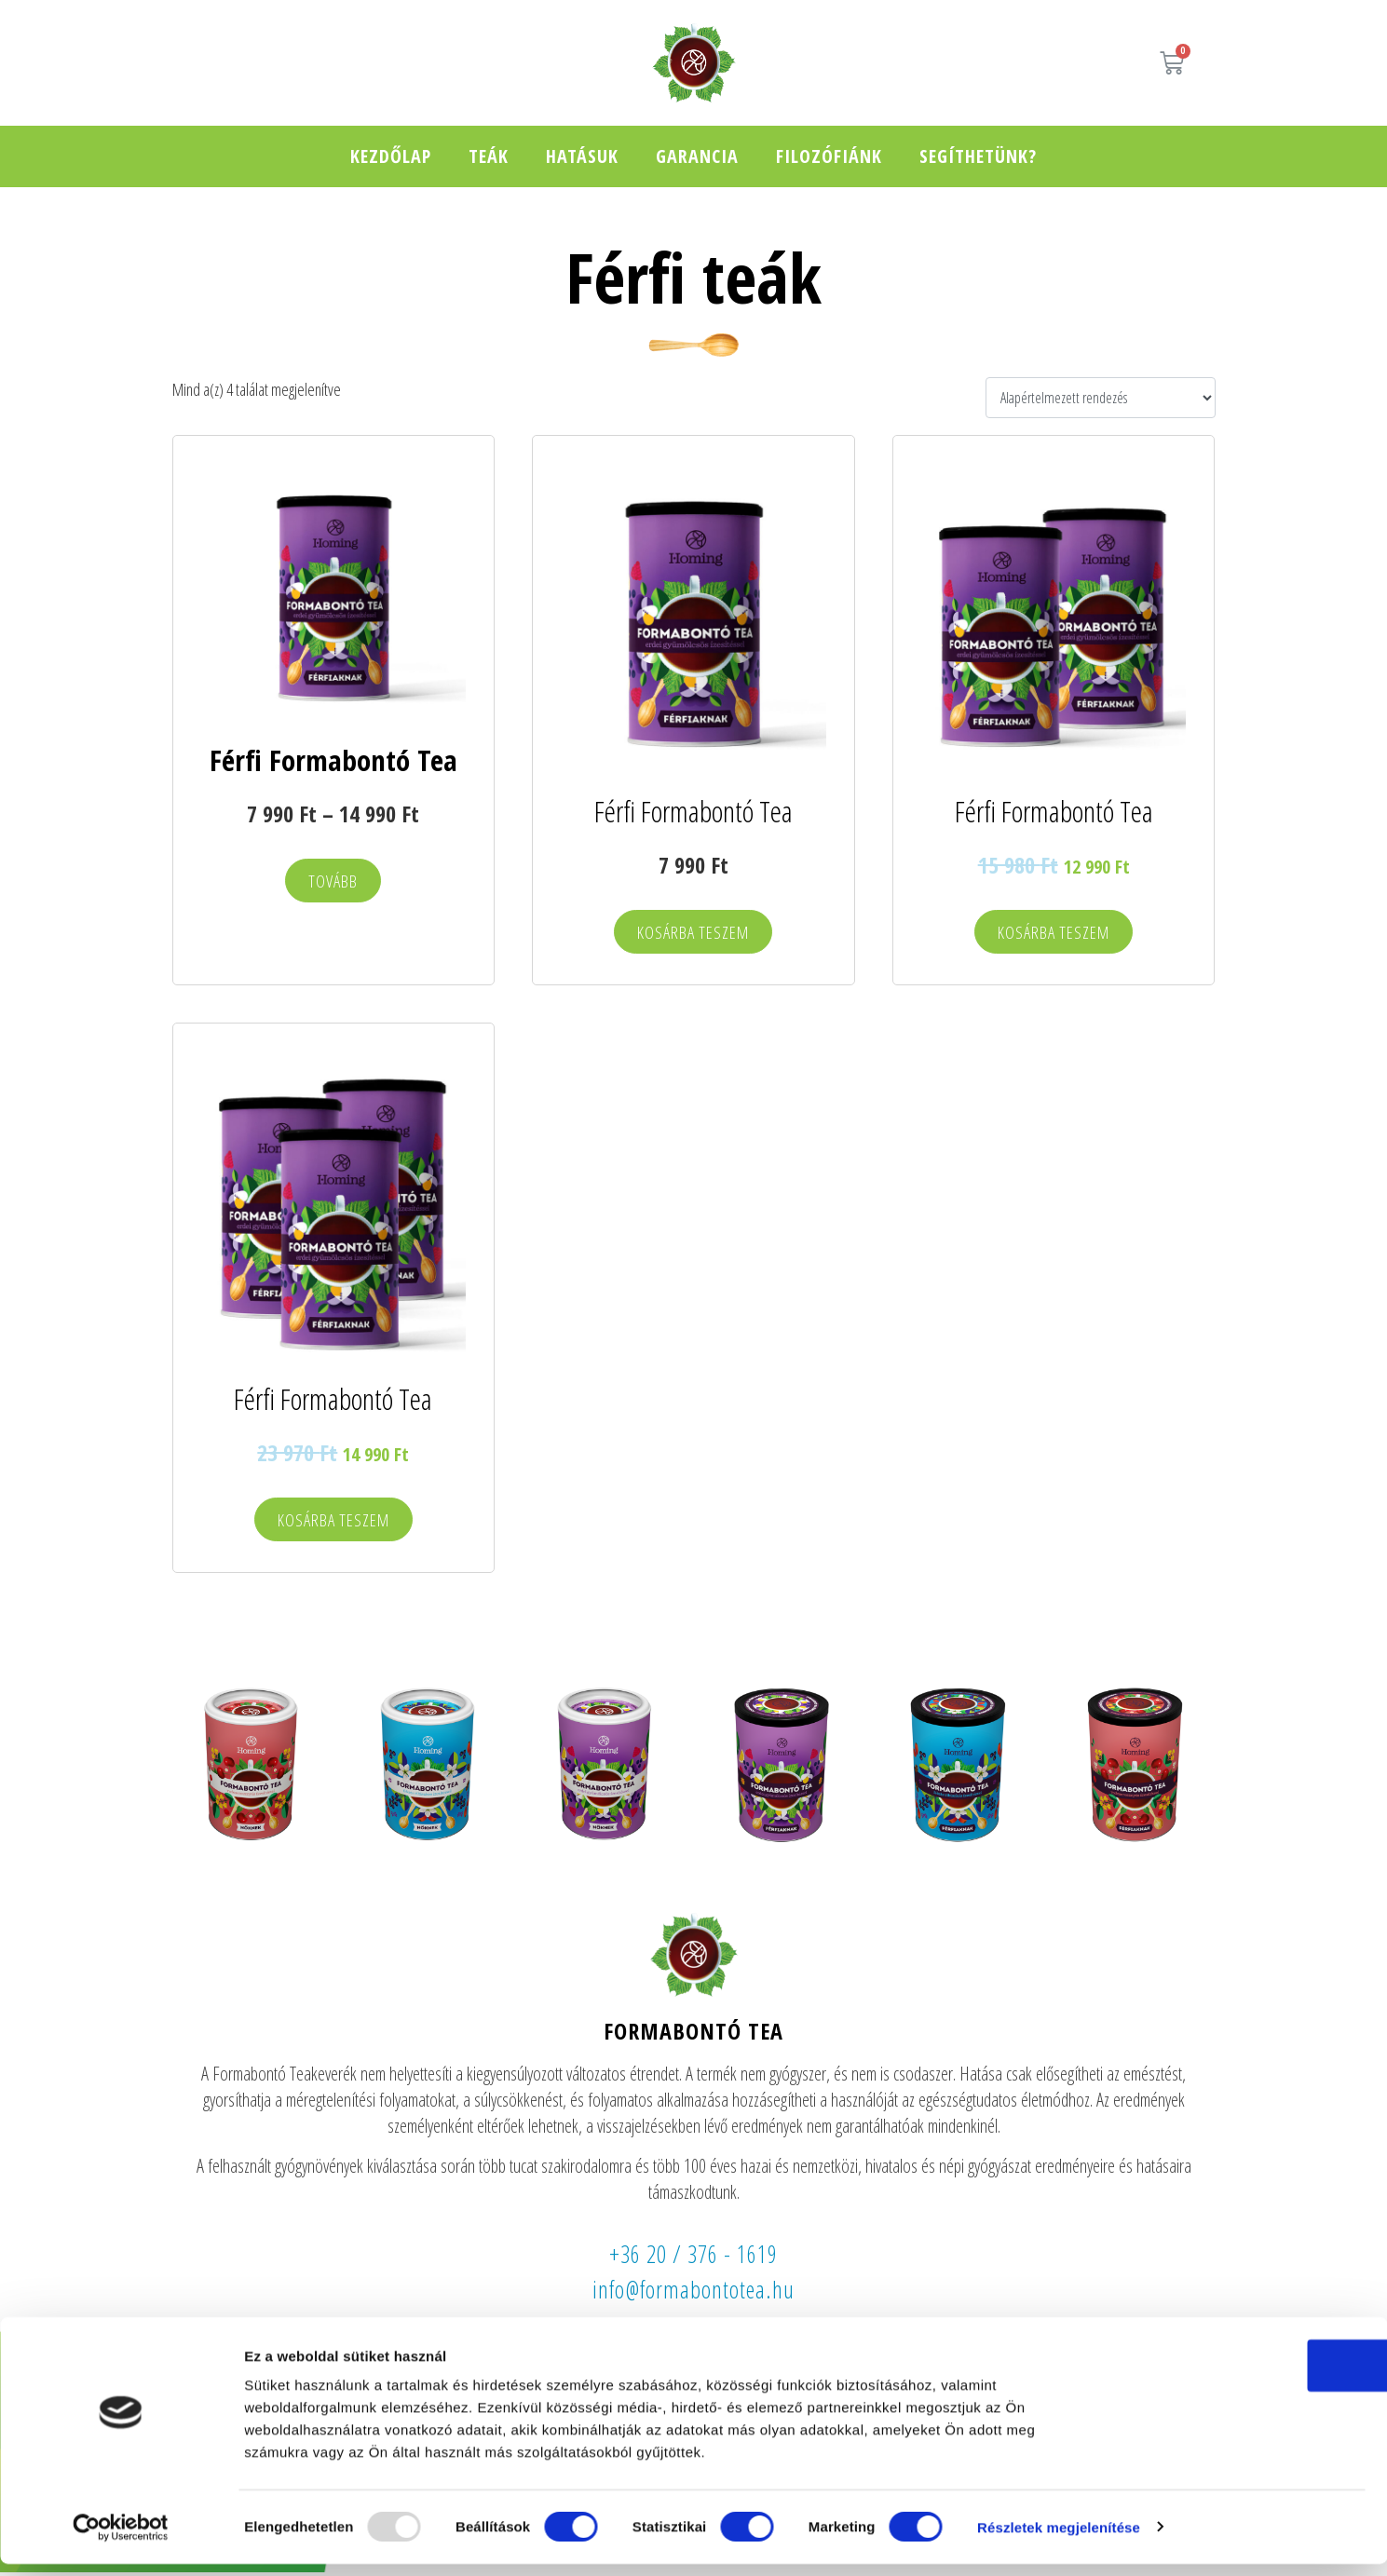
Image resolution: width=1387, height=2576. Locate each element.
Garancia (697, 156)
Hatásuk (582, 156)
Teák (489, 156)
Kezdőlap (390, 156)
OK (1232, 2377)
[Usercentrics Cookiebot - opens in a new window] (120, 2540)
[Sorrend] (1100, 397)
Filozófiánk (829, 156)
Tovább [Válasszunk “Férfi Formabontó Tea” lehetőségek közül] (333, 882)
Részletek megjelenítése (1058, 2539)
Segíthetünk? (978, 156)
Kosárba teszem (693, 933)
